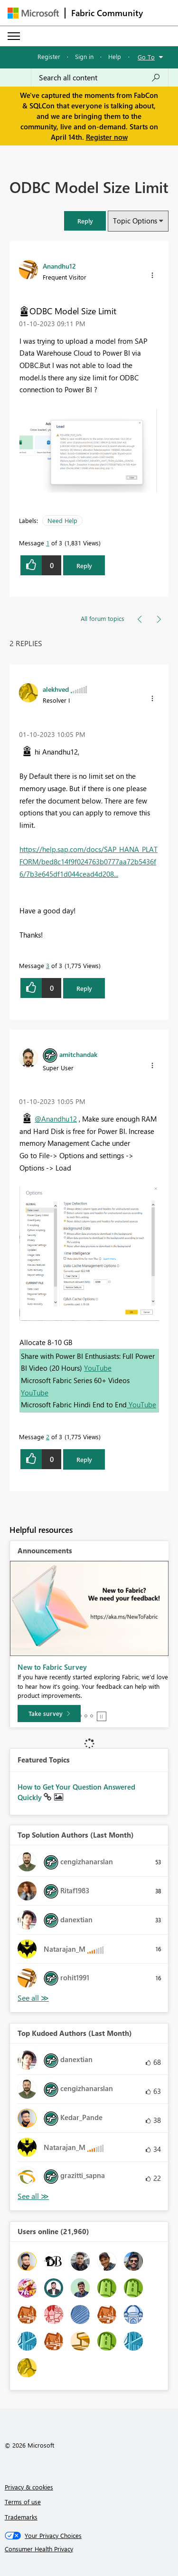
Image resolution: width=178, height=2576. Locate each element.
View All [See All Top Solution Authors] (33, 1998)
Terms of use (23, 2502)
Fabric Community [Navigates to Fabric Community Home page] (107, 13)
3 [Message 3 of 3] (47, 965)
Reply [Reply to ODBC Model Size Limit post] (84, 566)
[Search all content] (100, 77)
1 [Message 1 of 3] (47, 543)
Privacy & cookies (29, 2487)
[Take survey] (49, 1713)
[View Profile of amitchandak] (78, 1054)
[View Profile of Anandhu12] (59, 266)
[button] (85, 221)
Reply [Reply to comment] (84, 988)
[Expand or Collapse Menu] (14, 36)
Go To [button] (146, 57)
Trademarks (21, 2517)
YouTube (98, 1368)
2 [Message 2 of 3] (47, 1437)
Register (48, 56)
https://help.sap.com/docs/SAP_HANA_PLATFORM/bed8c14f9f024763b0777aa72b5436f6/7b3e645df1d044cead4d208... (88, 861)
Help (114, 56)
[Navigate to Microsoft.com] (33, 13)
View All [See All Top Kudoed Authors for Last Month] (33, 2196)
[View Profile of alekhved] (56, 689)
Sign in (84, 56)
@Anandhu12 (56, 1118)
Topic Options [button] (135, 220)
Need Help (62, 520)
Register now (107, 137)
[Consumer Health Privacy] (89, 2549)
